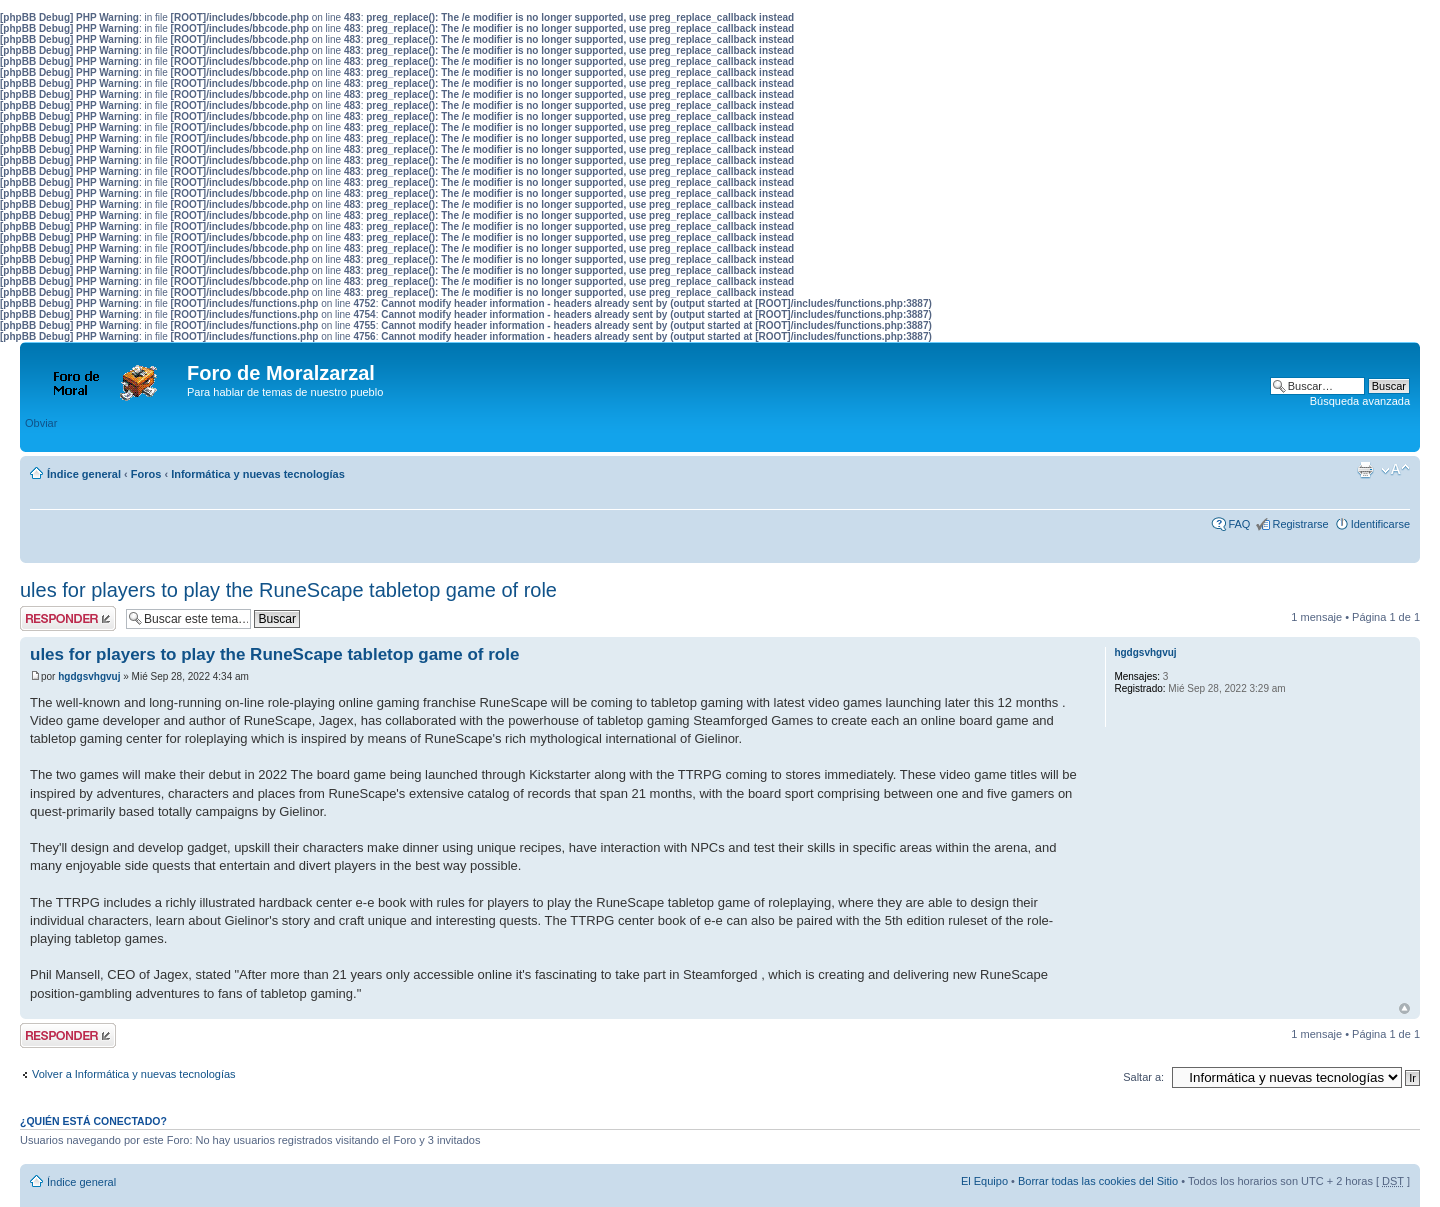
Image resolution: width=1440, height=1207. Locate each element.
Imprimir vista (1365, 470)
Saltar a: (1143, 1077)
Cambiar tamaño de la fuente (1395, 470)
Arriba (1404, 1008)
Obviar (41, 423)
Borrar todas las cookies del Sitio (1098, 1181)
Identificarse (1380, 524)
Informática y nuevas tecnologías (258, 474)
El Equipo (984, 1181)
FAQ (1239, 524)
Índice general (84, 474)
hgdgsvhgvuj (89, 676)
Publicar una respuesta (68, 618)
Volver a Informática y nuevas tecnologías (134, 1074)
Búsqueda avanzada (1360, 401)
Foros (146, 474)
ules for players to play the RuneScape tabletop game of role (288, 590)
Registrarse (1300, 524)
